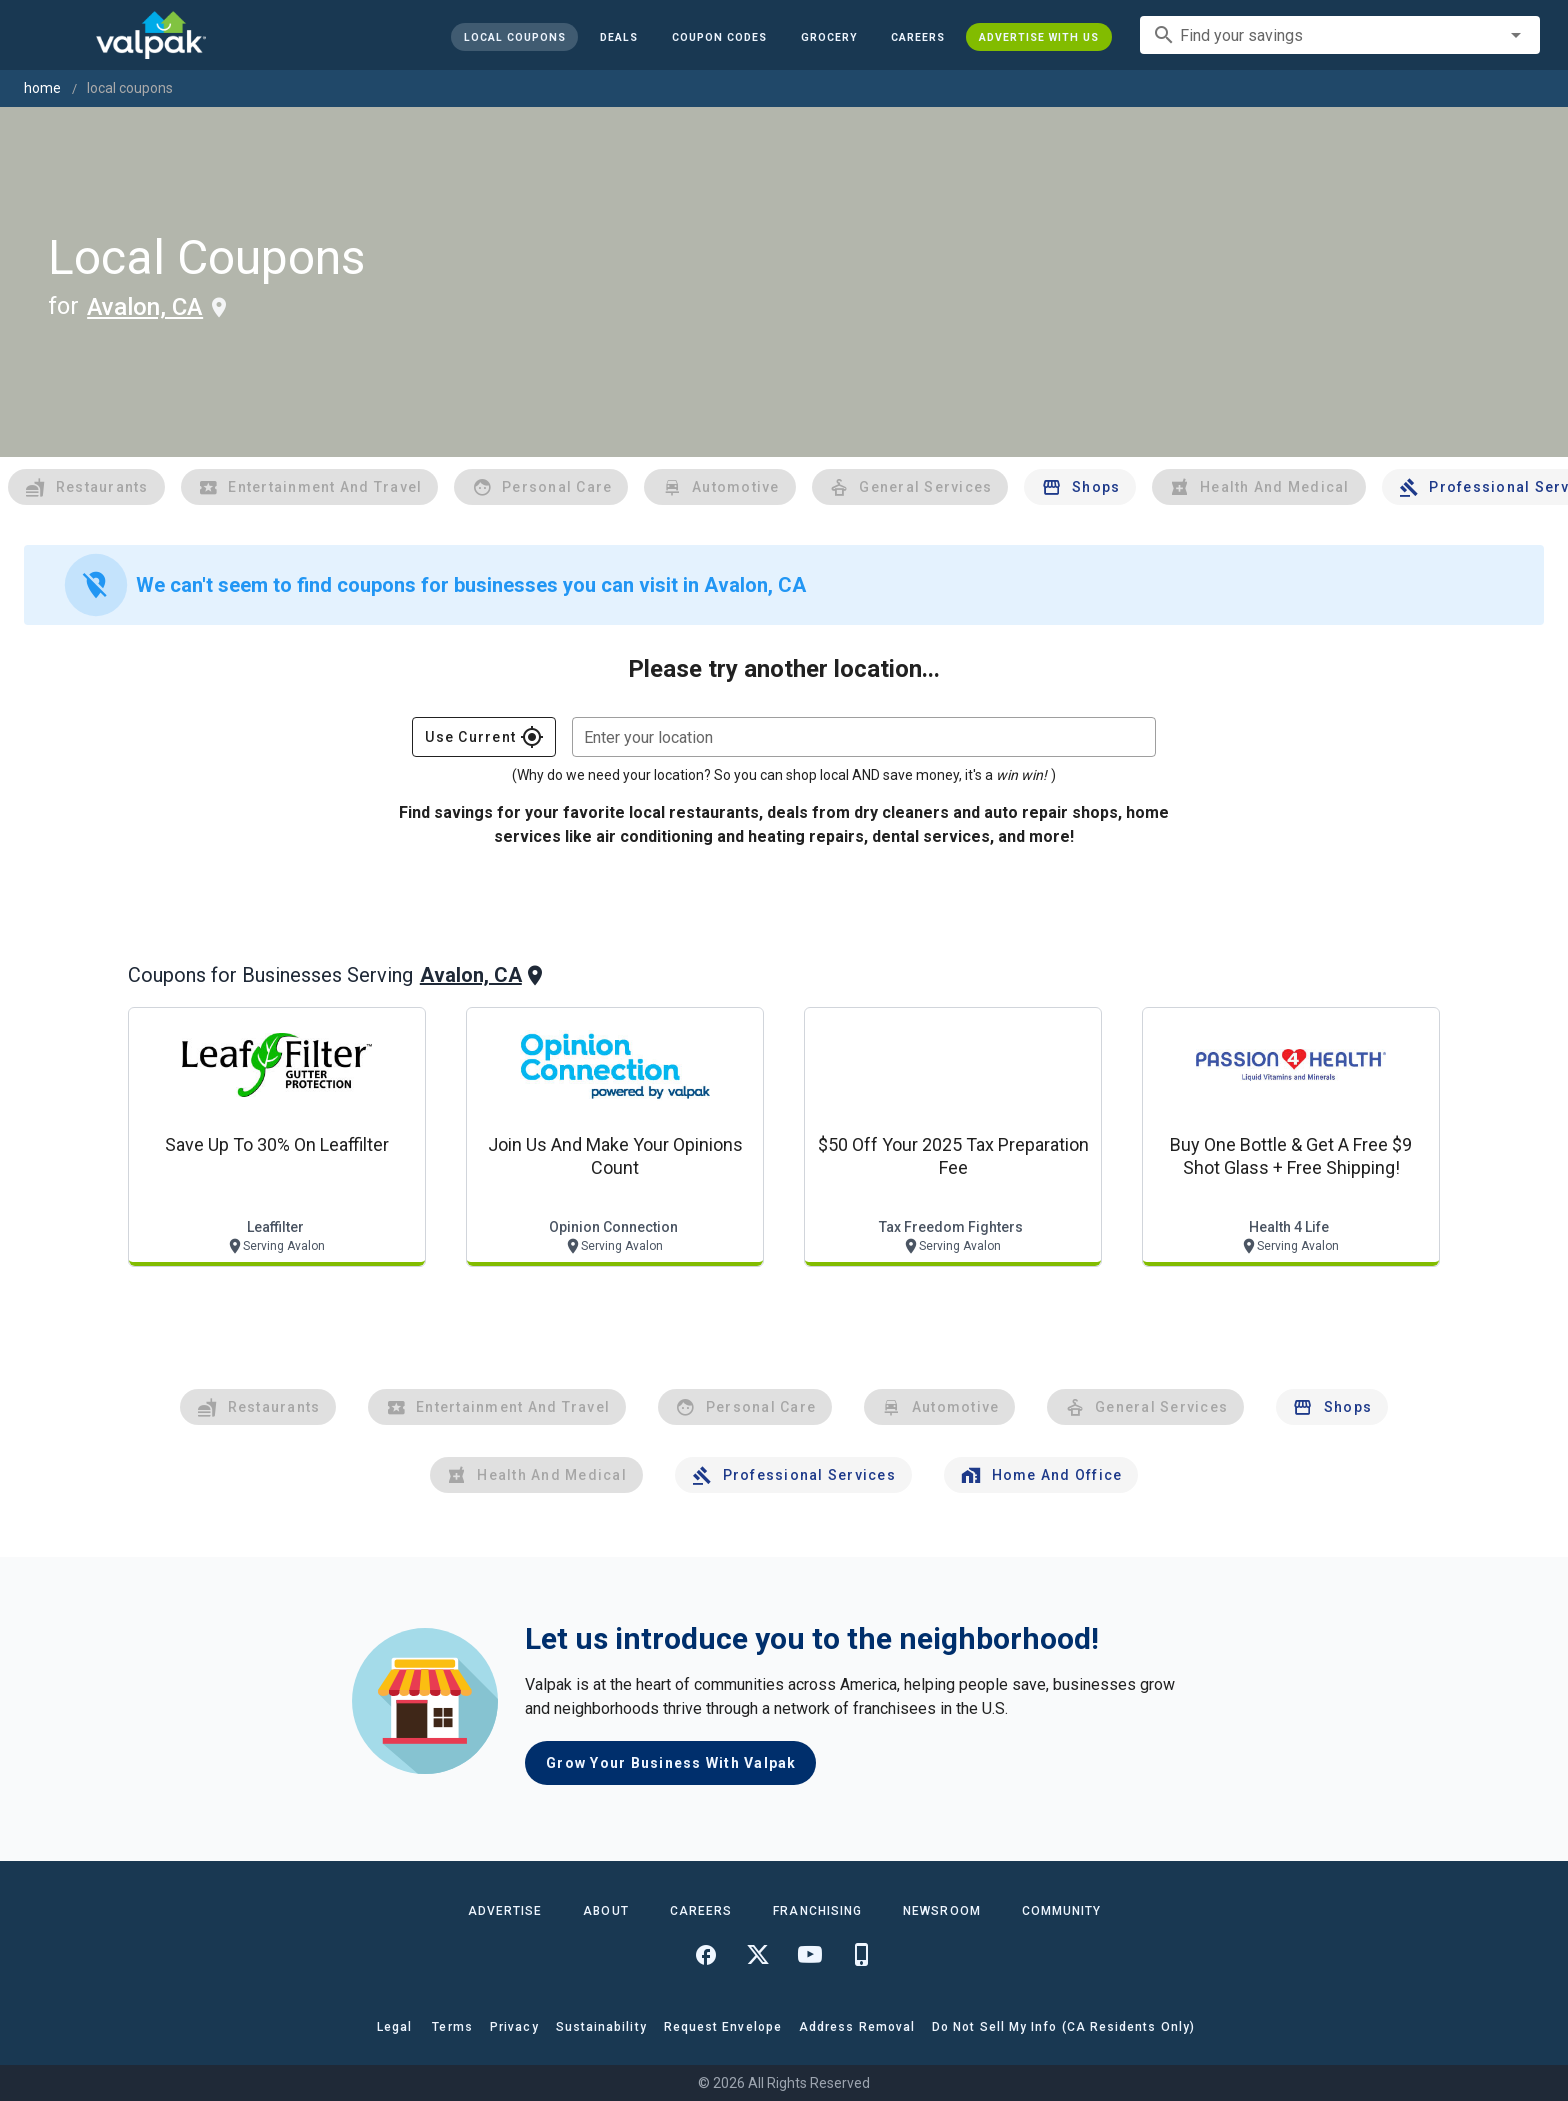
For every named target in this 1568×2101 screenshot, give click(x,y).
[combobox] (1340, 35)
